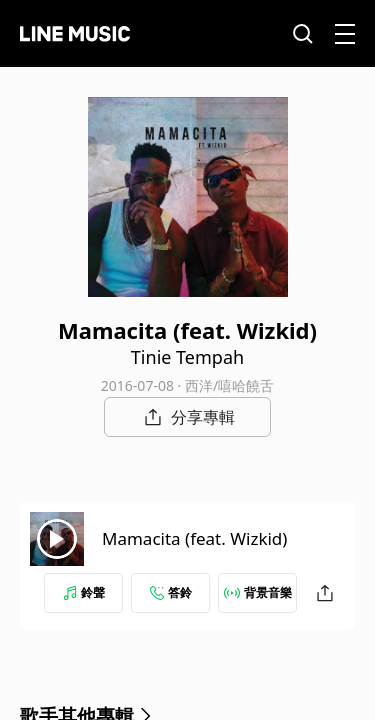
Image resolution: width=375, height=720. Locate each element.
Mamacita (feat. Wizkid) (194, 538)
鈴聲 (84, 592)
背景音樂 (258, 592)
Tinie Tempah (187, 357)
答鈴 (171, 592)
